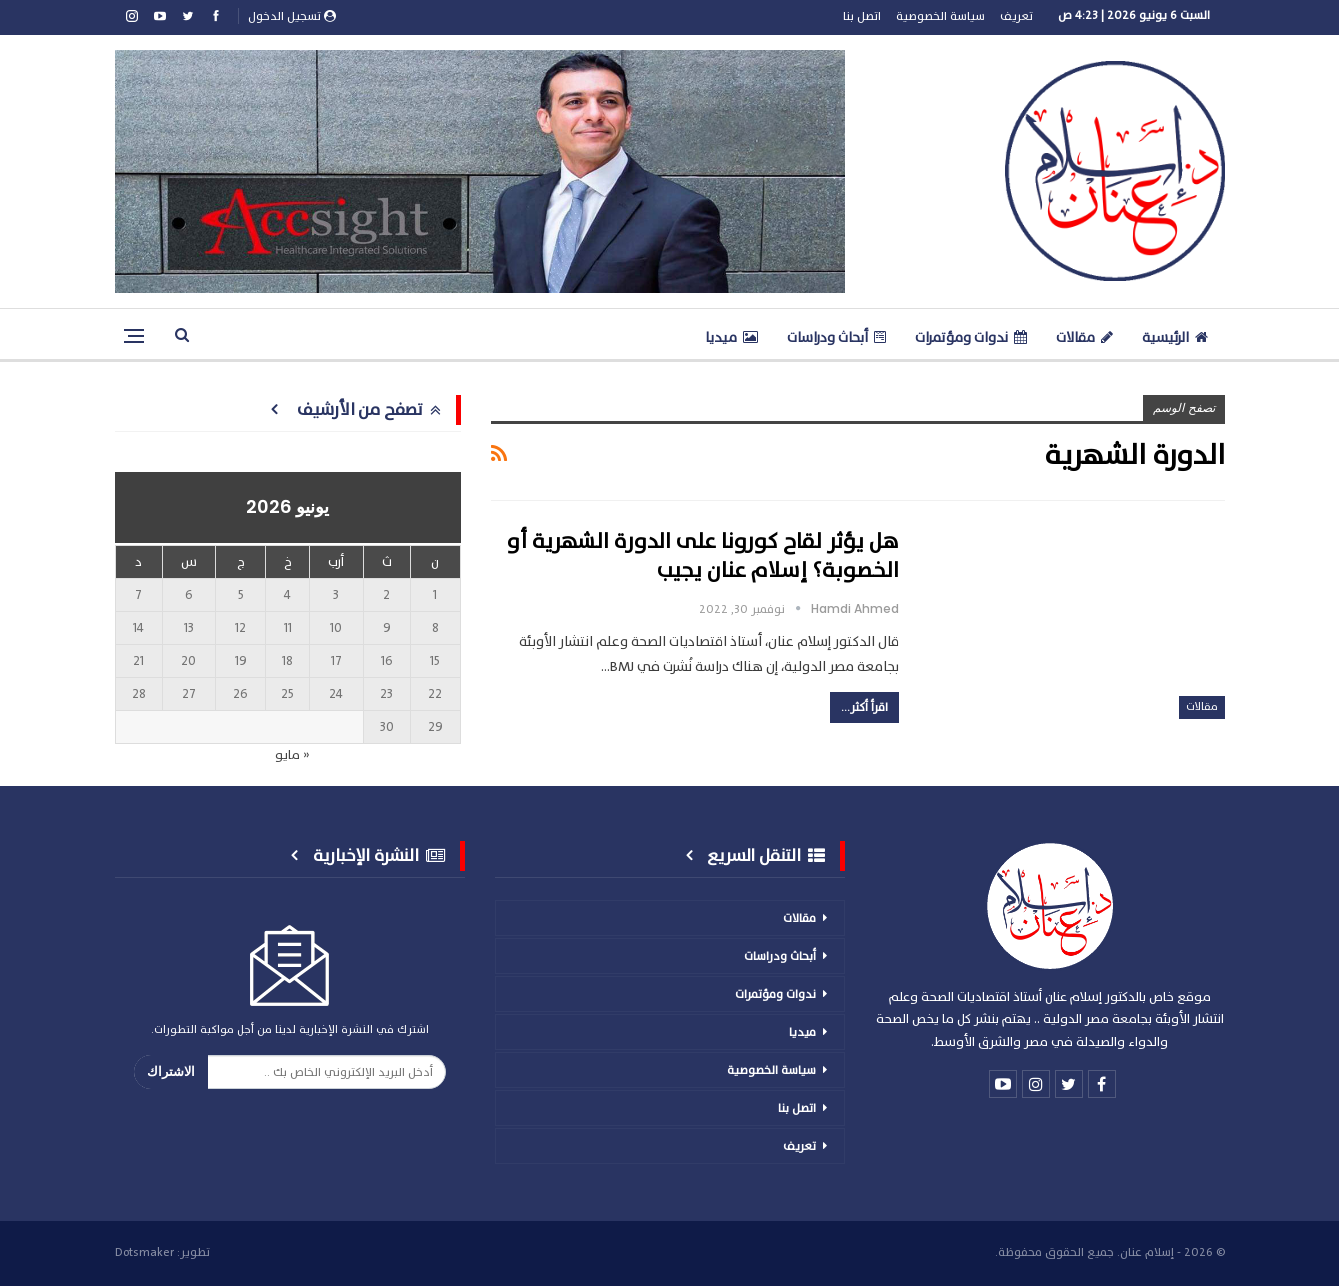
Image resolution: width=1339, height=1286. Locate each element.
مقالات (1084, 337)
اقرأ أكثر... (864, 707)
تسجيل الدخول (292, 16)
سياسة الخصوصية (940, 16)
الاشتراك (171, 1071)
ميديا (731, 337)
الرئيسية (1175, 337)
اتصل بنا (862, 16)
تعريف (1016, 16)
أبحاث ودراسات (836, 337)
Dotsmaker (144, 1252)
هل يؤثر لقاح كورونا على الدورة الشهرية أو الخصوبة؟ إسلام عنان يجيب (703, 556)
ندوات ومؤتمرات (971, 337)
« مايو (292, 755)
